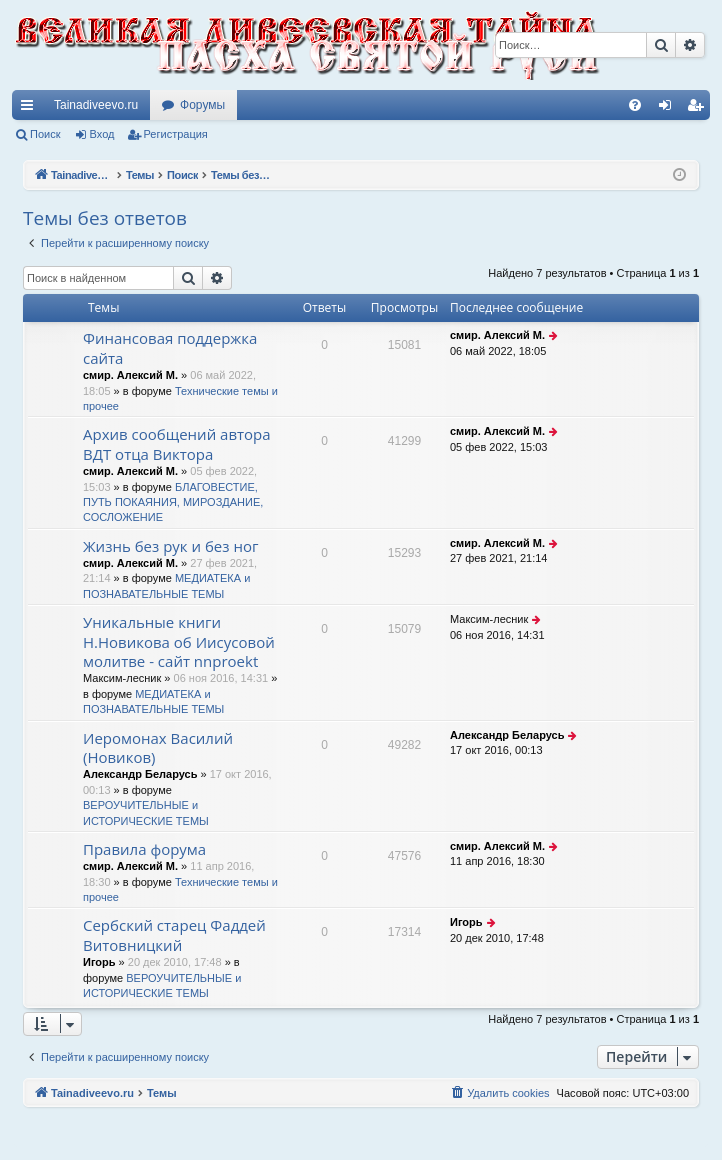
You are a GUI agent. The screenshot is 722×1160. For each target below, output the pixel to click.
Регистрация (176, 134)
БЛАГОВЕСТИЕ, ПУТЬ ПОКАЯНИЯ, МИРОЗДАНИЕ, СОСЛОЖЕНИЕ (173, 502)
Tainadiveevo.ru (96, 105)
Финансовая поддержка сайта (170, 347)
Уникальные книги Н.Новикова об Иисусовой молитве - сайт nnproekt (179, 641)
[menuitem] (635, 105)
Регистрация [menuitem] (699, 109)
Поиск (45, 134)
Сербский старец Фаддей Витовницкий (174, 934)
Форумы (202, 105)
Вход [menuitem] (669, 109)
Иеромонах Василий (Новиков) (158, 747)
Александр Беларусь (140, 774)
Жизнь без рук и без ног (170, 546)
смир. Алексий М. (130, 375)
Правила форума (144, 849)
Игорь (99, 962)
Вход (102, 134)
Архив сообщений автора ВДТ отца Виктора (177, 443)
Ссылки (31, 109)
